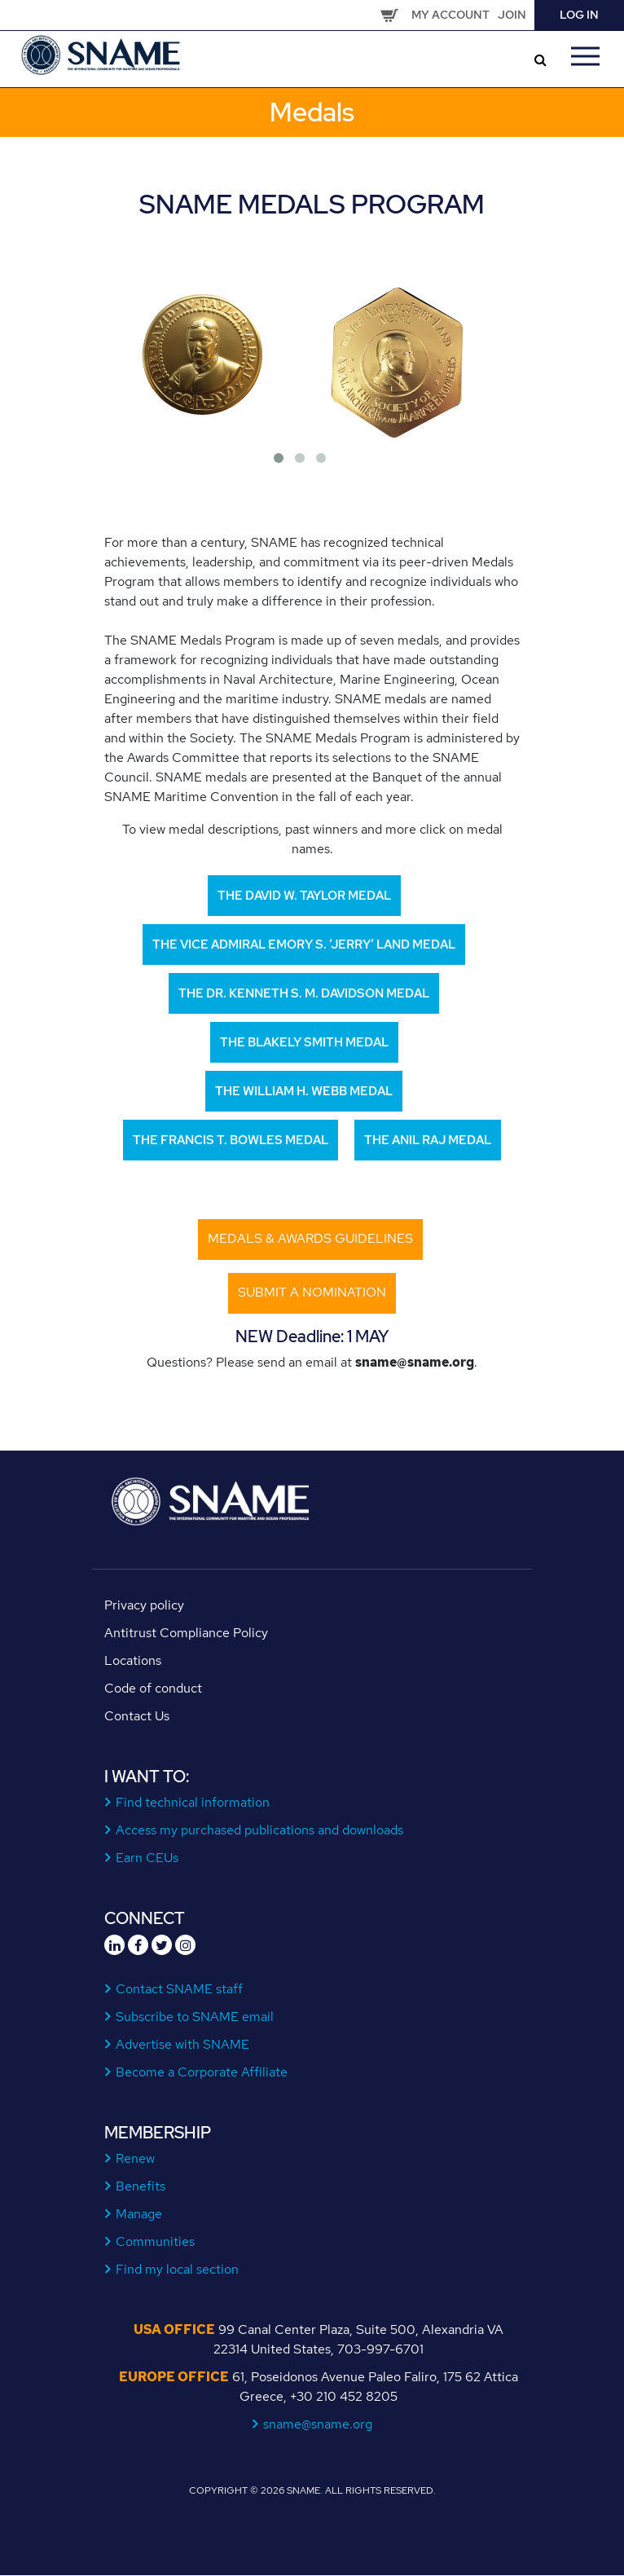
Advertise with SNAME (182, 2044)
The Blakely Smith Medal (304, 1042)
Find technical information (193, 1802)
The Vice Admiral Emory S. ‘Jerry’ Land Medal (303, 944)
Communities (155, 2241)
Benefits (140, 2186)
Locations (132, 1660)
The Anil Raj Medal (427, 1140)
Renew (135, 2158)
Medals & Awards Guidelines (310, 1238)
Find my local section (177, 2269)
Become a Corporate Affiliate (202, 2072)
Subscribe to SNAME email (195, 2016)
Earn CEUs (147, 1857)
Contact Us (136, 1715)
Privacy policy (144, 1605)
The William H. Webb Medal (304, 1091)
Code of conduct (153, 1688)
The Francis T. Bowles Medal (230, 1140)
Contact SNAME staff (179, 1988)
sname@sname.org (318, 2424)
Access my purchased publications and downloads (259, 1829)
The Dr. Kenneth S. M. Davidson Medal (303, 993)
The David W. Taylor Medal (304, 895)
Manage (139, 2213)
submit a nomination (312, 1292)
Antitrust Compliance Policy (186, 1632)
